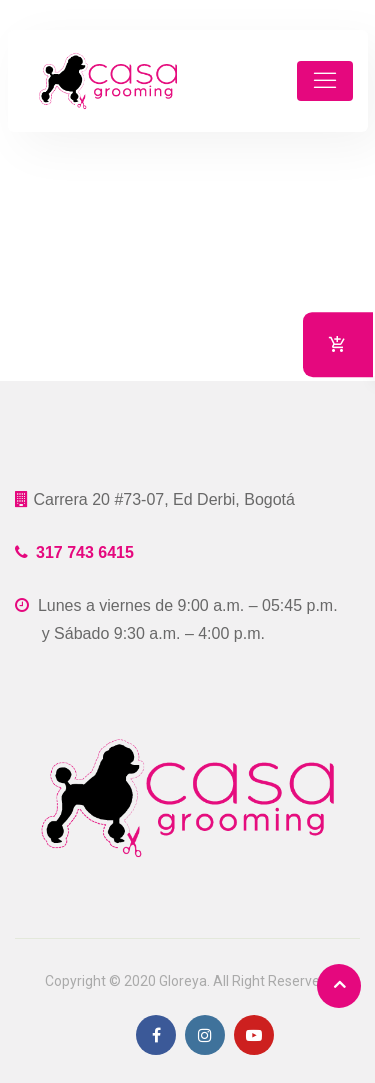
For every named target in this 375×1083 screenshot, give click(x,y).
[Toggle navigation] (325, 81)
